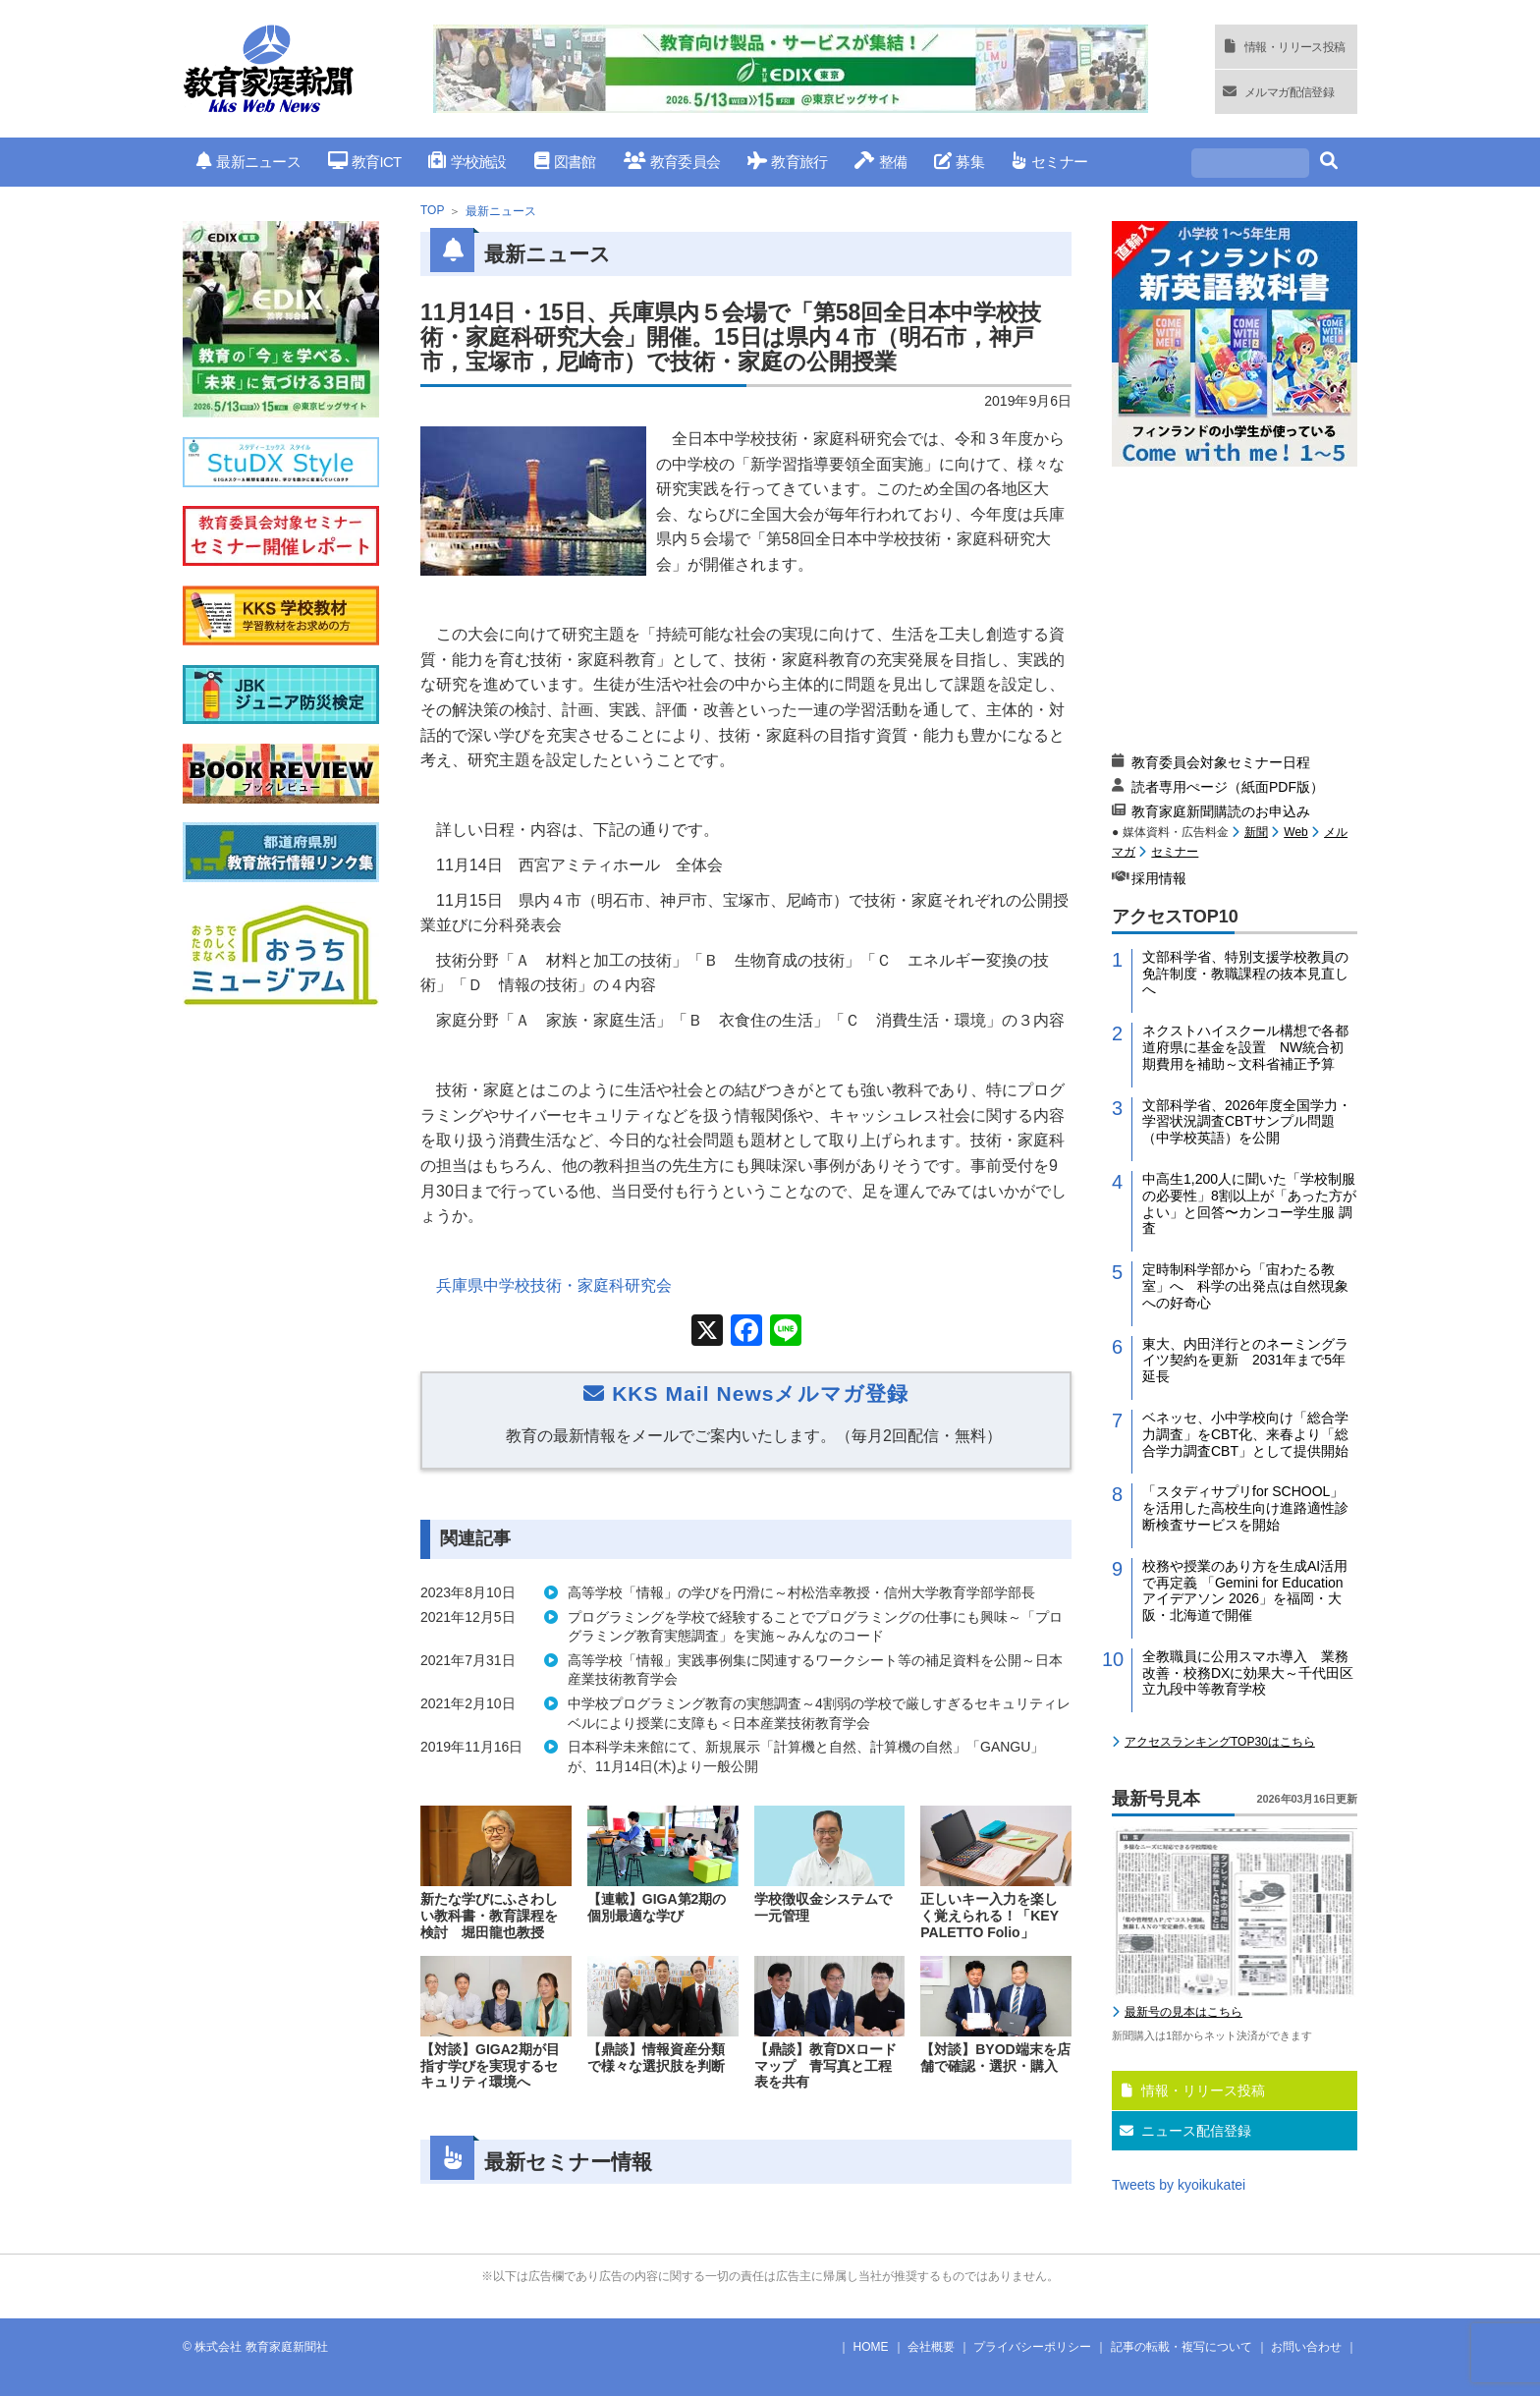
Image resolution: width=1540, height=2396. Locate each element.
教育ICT (365, 161)
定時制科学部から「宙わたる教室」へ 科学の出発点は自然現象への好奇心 (1245, 1285)
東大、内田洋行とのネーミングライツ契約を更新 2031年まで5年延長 (1245, 1360)
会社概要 (931, 2347)
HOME (871, 2347)
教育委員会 (672, 161)
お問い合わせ (1306, 2347)
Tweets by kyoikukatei (1178, 2185)
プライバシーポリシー (1032, 2347)
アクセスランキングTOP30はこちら (1220, 1742)
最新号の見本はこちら (1183, 2012)
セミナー (1049, 161)
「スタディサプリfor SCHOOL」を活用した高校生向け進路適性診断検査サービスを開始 (1245, 1507)
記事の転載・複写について (1181, 2347)
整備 (880, 161)
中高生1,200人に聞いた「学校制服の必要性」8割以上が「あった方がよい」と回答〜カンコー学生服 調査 (1249, 1203)
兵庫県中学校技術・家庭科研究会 (554, 1285)
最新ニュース (248, 161)
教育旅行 (787, 161)
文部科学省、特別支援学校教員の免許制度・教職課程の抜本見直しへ (1245, 973)
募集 (959, 161)
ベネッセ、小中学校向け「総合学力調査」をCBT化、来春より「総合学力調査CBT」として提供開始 (1245, 1434)
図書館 (565, 161)
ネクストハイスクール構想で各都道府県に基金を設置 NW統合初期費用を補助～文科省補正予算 (1245, 1047)
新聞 (1256, 832)
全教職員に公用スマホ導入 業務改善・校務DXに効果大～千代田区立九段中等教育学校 (1247, 1673)
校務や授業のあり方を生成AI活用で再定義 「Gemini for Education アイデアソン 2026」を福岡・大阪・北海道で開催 (1245, 1590)
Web (1295, 832)
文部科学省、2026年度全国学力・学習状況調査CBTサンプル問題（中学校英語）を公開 (1246, 1121)
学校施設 (467, 161)
